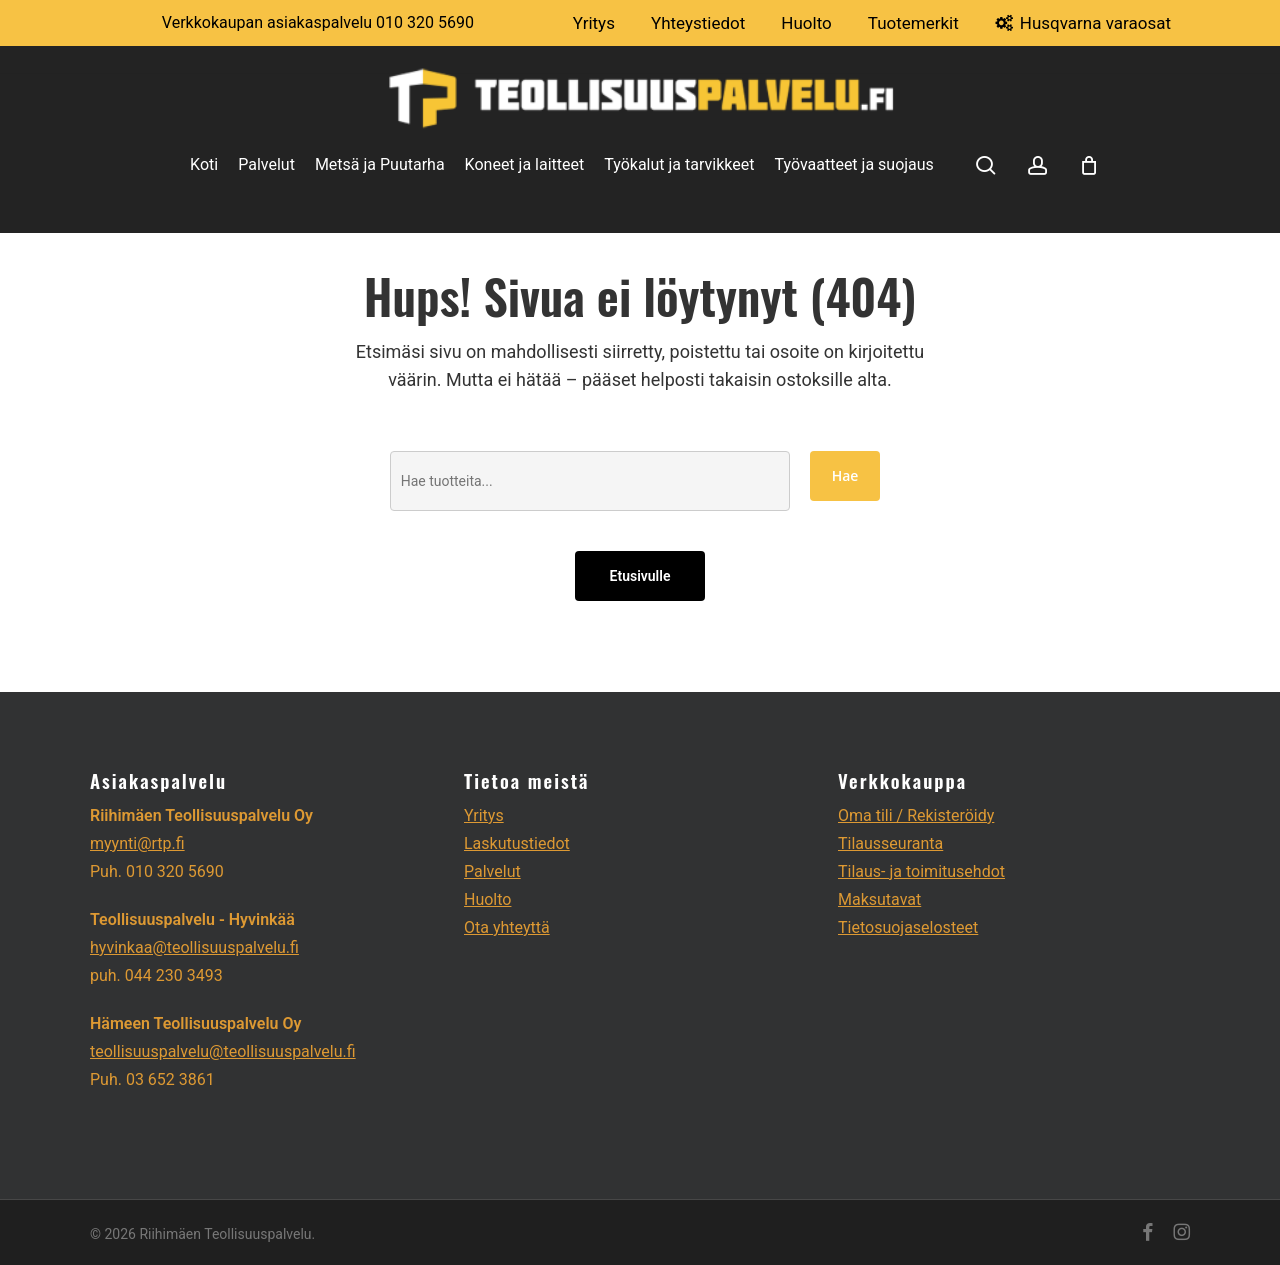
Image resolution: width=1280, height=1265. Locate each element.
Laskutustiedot (517, 843)
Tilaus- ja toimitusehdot (921, 871)
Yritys (484, 815)
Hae (845, 475)
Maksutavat (879, 899)
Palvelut (492, 871)
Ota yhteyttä (507, 927)
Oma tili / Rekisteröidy (916, 815)
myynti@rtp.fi (137, 843)
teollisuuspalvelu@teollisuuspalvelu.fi (223, 1051)
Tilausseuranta (890, 843)
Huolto (487, 899)
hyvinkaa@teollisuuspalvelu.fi (194, 947)
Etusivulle (640, 576)
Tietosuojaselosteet (908, 927)
